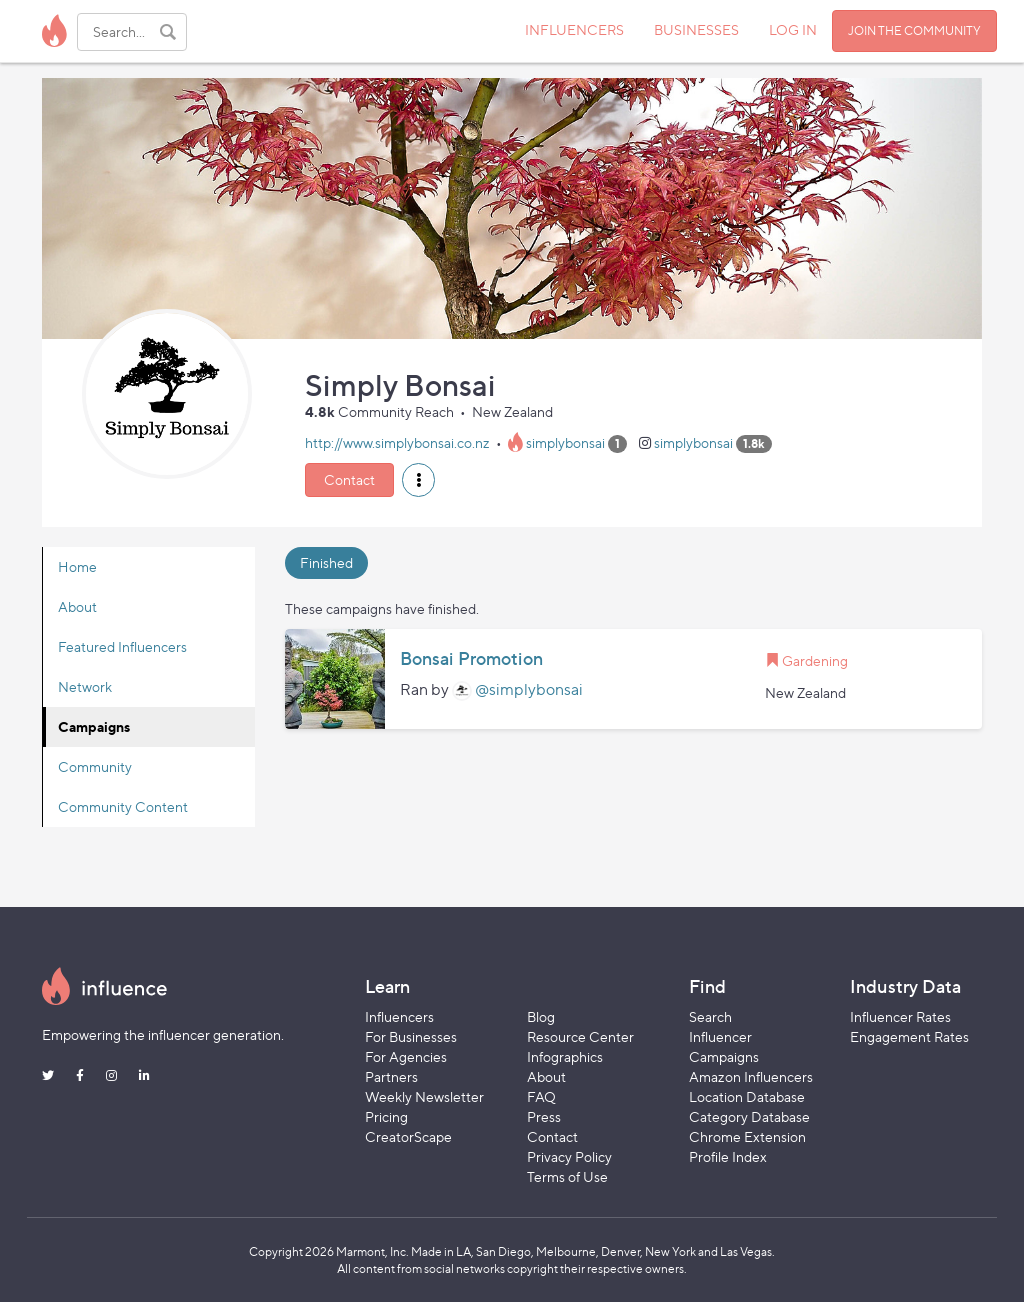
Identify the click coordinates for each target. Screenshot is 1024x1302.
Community (95, 766)
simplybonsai (565, 442)
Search (710, 1016)
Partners (391, 1076)
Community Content (123, 806)
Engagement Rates (909, 1036)
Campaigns (94, 726)
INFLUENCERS (574, 29)
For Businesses (411, 1036)
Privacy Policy (569, 1156)
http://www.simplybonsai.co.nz (397, 442)
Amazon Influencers (751, 1076)
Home (77, 566)
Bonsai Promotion (471, 659)
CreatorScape (408, 1136)
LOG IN (793, 29)
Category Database (749, 1116)
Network (85, 686)
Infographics (565, 1056)
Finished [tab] (326, 562)
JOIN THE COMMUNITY (914, 30)
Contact (349, 479)
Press (544, 1116)
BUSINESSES (696, 29)
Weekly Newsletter (424, 1096)
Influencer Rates (900, 1016)
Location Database (747, 1096)
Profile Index (728, 1156)
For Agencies (406, 1056)
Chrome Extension (747, 1136)
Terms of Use (567, 1176)
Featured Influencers (122, 646)
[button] (418, 480)
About (77, 606)
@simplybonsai (529, 689)
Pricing (386, 1116)
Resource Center (580, 1036)
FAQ (541, 1096)
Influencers (399, 1016)
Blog (541, 1016)
